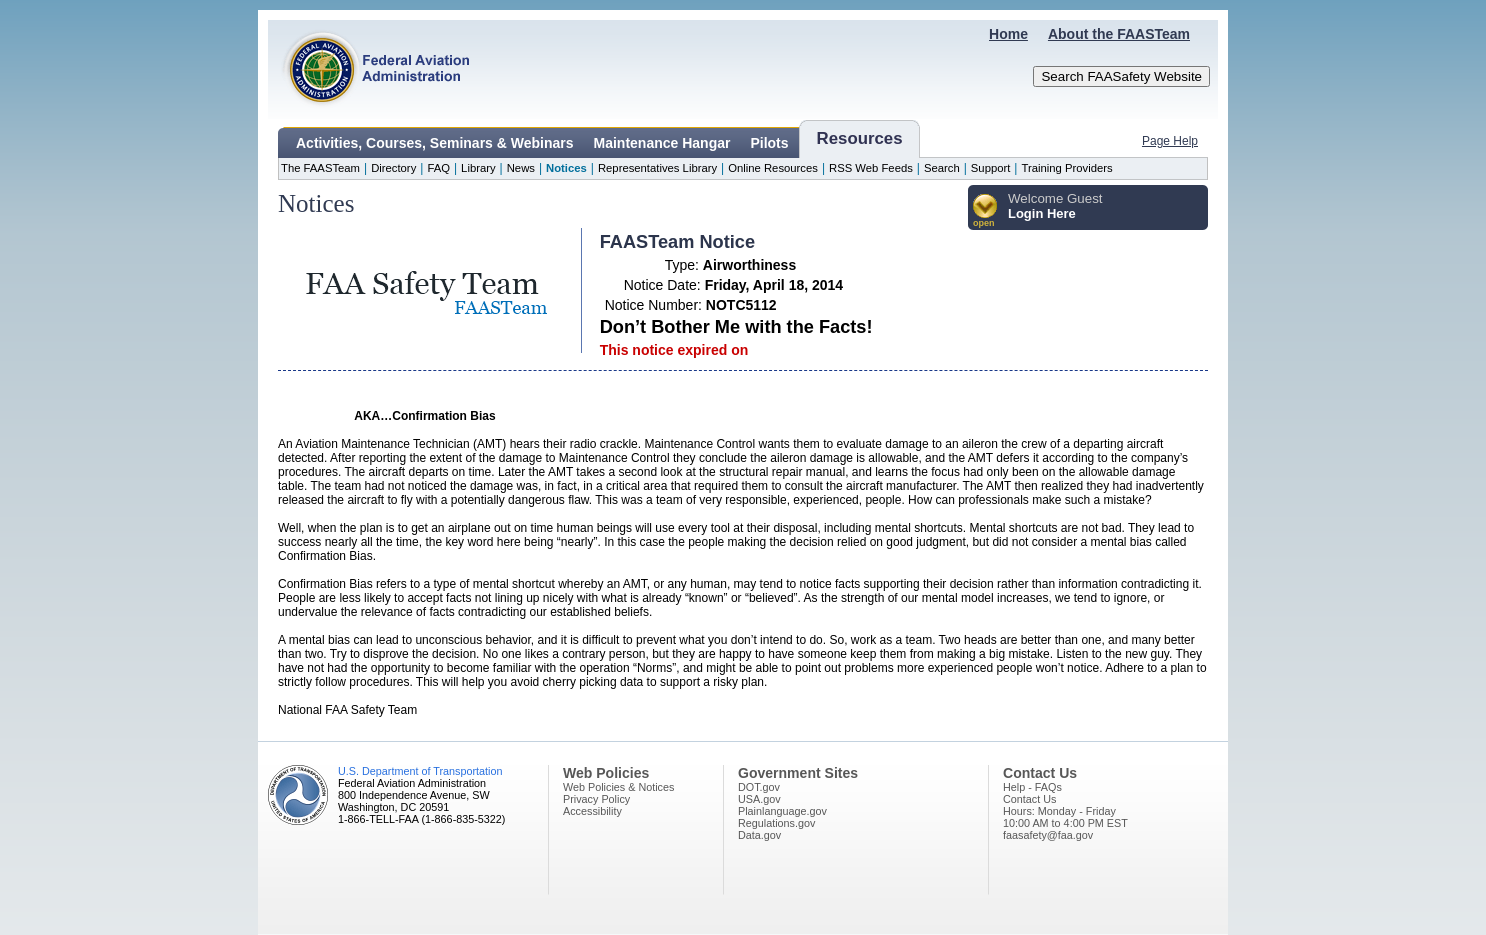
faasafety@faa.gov (1048, 835)
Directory (393, 168)
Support (991, 168)
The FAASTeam (320, 168)
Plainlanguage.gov (782, 811)
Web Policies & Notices (618, 787)
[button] (985, 211)
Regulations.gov (776, 823)
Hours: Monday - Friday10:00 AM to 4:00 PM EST (1065, 817)
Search (942, 168)
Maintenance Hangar (662, 143)
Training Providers (1066, 168)
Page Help (1170, 141)
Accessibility (592, 811)
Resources (860, 138)
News (521, 168)
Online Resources (773, 168)
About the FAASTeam (1119, 34)
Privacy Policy (596, 799)
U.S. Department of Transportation (420, 771)
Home (1008, 34)
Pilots (769, 143)
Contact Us (1029, 799)
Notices (566, 168)
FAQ (438, 168)
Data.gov (759, 835)
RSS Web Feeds (871, 168)
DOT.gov (759, 787)
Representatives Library (657, 168)
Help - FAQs (1032, 787)
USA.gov (759, 799)
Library (478, 168)
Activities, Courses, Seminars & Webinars (435, 143)
